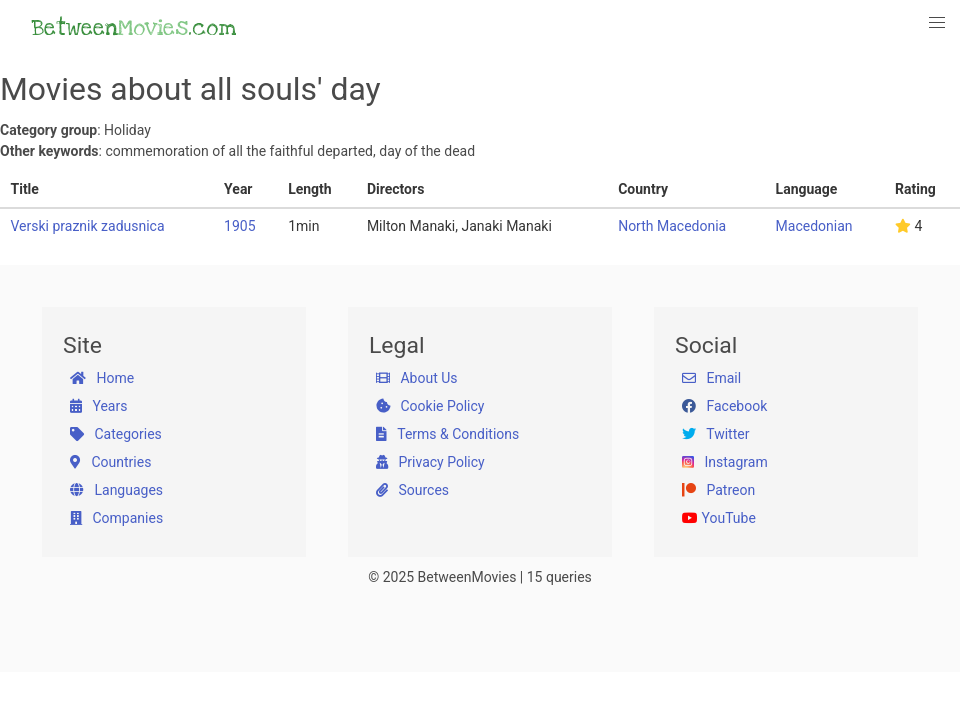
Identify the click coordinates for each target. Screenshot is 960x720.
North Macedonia (672, 226)
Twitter (715, 434)
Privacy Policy (430, 462)
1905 (239, 226)
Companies (116, 518)
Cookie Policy (430, 406)
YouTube (719, 518)
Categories (116, 434)
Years (98, 406)
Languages (116, 490)
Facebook (724, 406)
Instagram (725, 462)
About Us (417, 378)
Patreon (718, 490)
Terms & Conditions (447, 434)
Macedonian (814, 226)
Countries (110, 462)
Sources (412, 490)
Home (102, 378)
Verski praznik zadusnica (88, 226)
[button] (938, 23)
